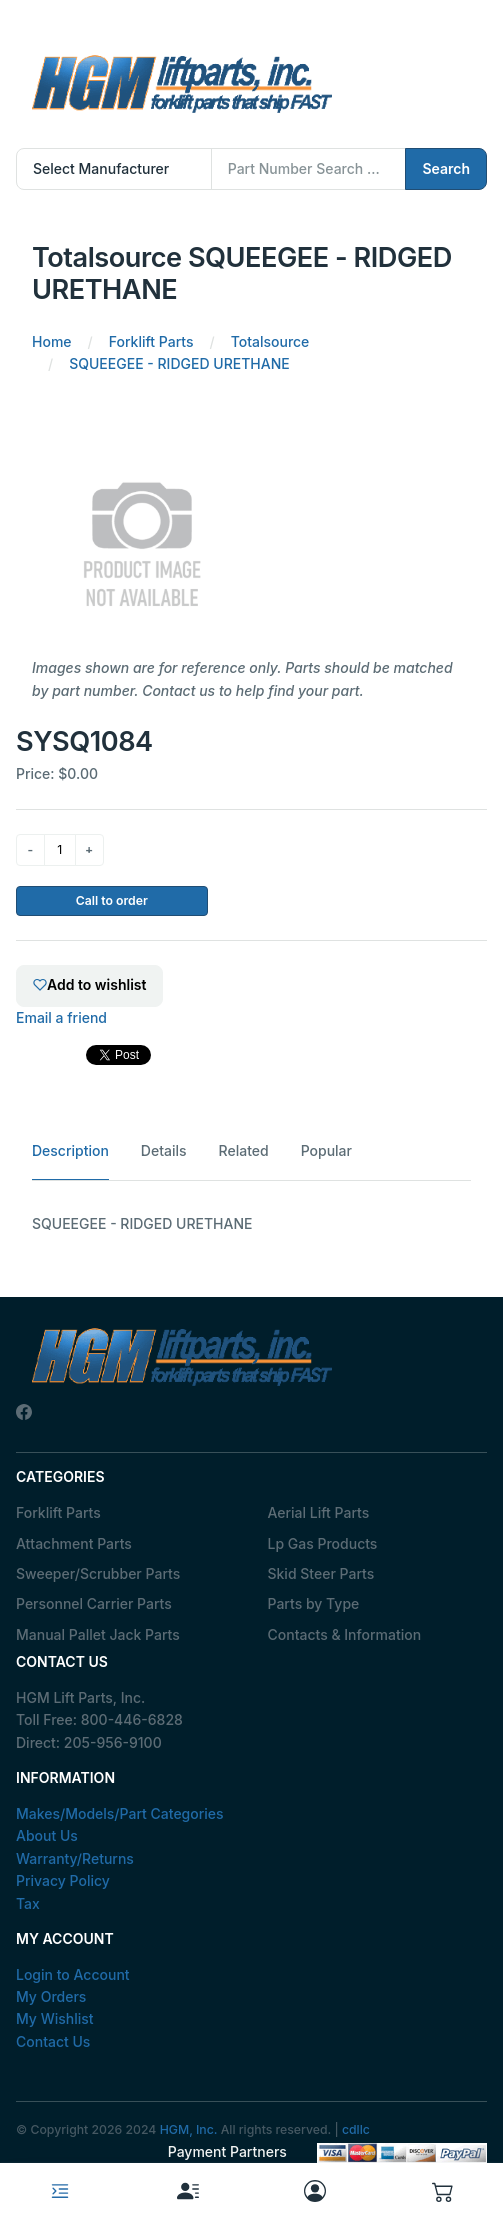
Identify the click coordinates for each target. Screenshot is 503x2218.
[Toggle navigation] (60, 2191)
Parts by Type (314, 1603)
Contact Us (53, 2041)
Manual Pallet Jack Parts (98, 1634)
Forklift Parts (58, 1512)
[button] (443, 2190)
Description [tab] (70, 1150)
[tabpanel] (251, 1224)
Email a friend (61, 1017)
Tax (28, 1903)
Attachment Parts (74, 1543)
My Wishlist (55, 2018)
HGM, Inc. (189, 2129)
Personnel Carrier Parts (94, 1603)
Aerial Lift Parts (319, 1512)
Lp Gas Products (323, 1543)
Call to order (112, 900)
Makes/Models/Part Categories (120, 1813)
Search (446, 168)
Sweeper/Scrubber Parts (98, 1573)
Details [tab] (164, 1150)
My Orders (51, 1996)
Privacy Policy (63, 1880)
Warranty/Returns (75, 1858)
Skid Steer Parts (321, 1573)
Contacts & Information (345, 1634)
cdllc (356, 2129)
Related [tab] (244, 1150)
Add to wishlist (89, 984)
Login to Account (73, 1974)
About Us (47, 1835)
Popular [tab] (326, 1150)
